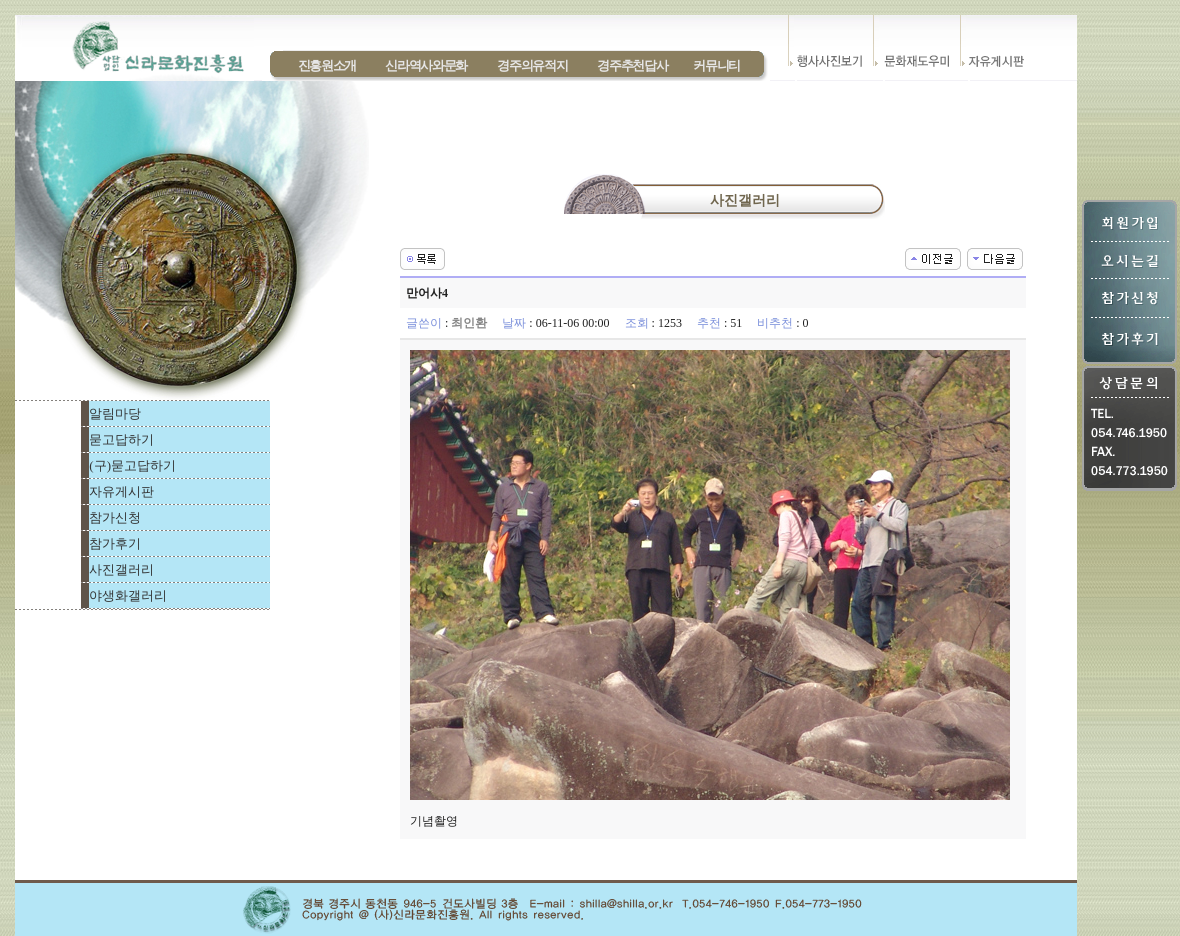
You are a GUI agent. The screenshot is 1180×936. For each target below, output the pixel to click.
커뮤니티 (716, 65)
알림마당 (115, 413)
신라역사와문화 (426, 65)
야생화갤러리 (128, 595)
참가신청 (115, 517)
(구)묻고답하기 (132, 465)
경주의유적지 (532, 65)
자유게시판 (121, 491)
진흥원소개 (327, 65)
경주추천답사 (632, 65)
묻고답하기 (121, 439)
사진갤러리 (121, 569)
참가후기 (115, 543)
